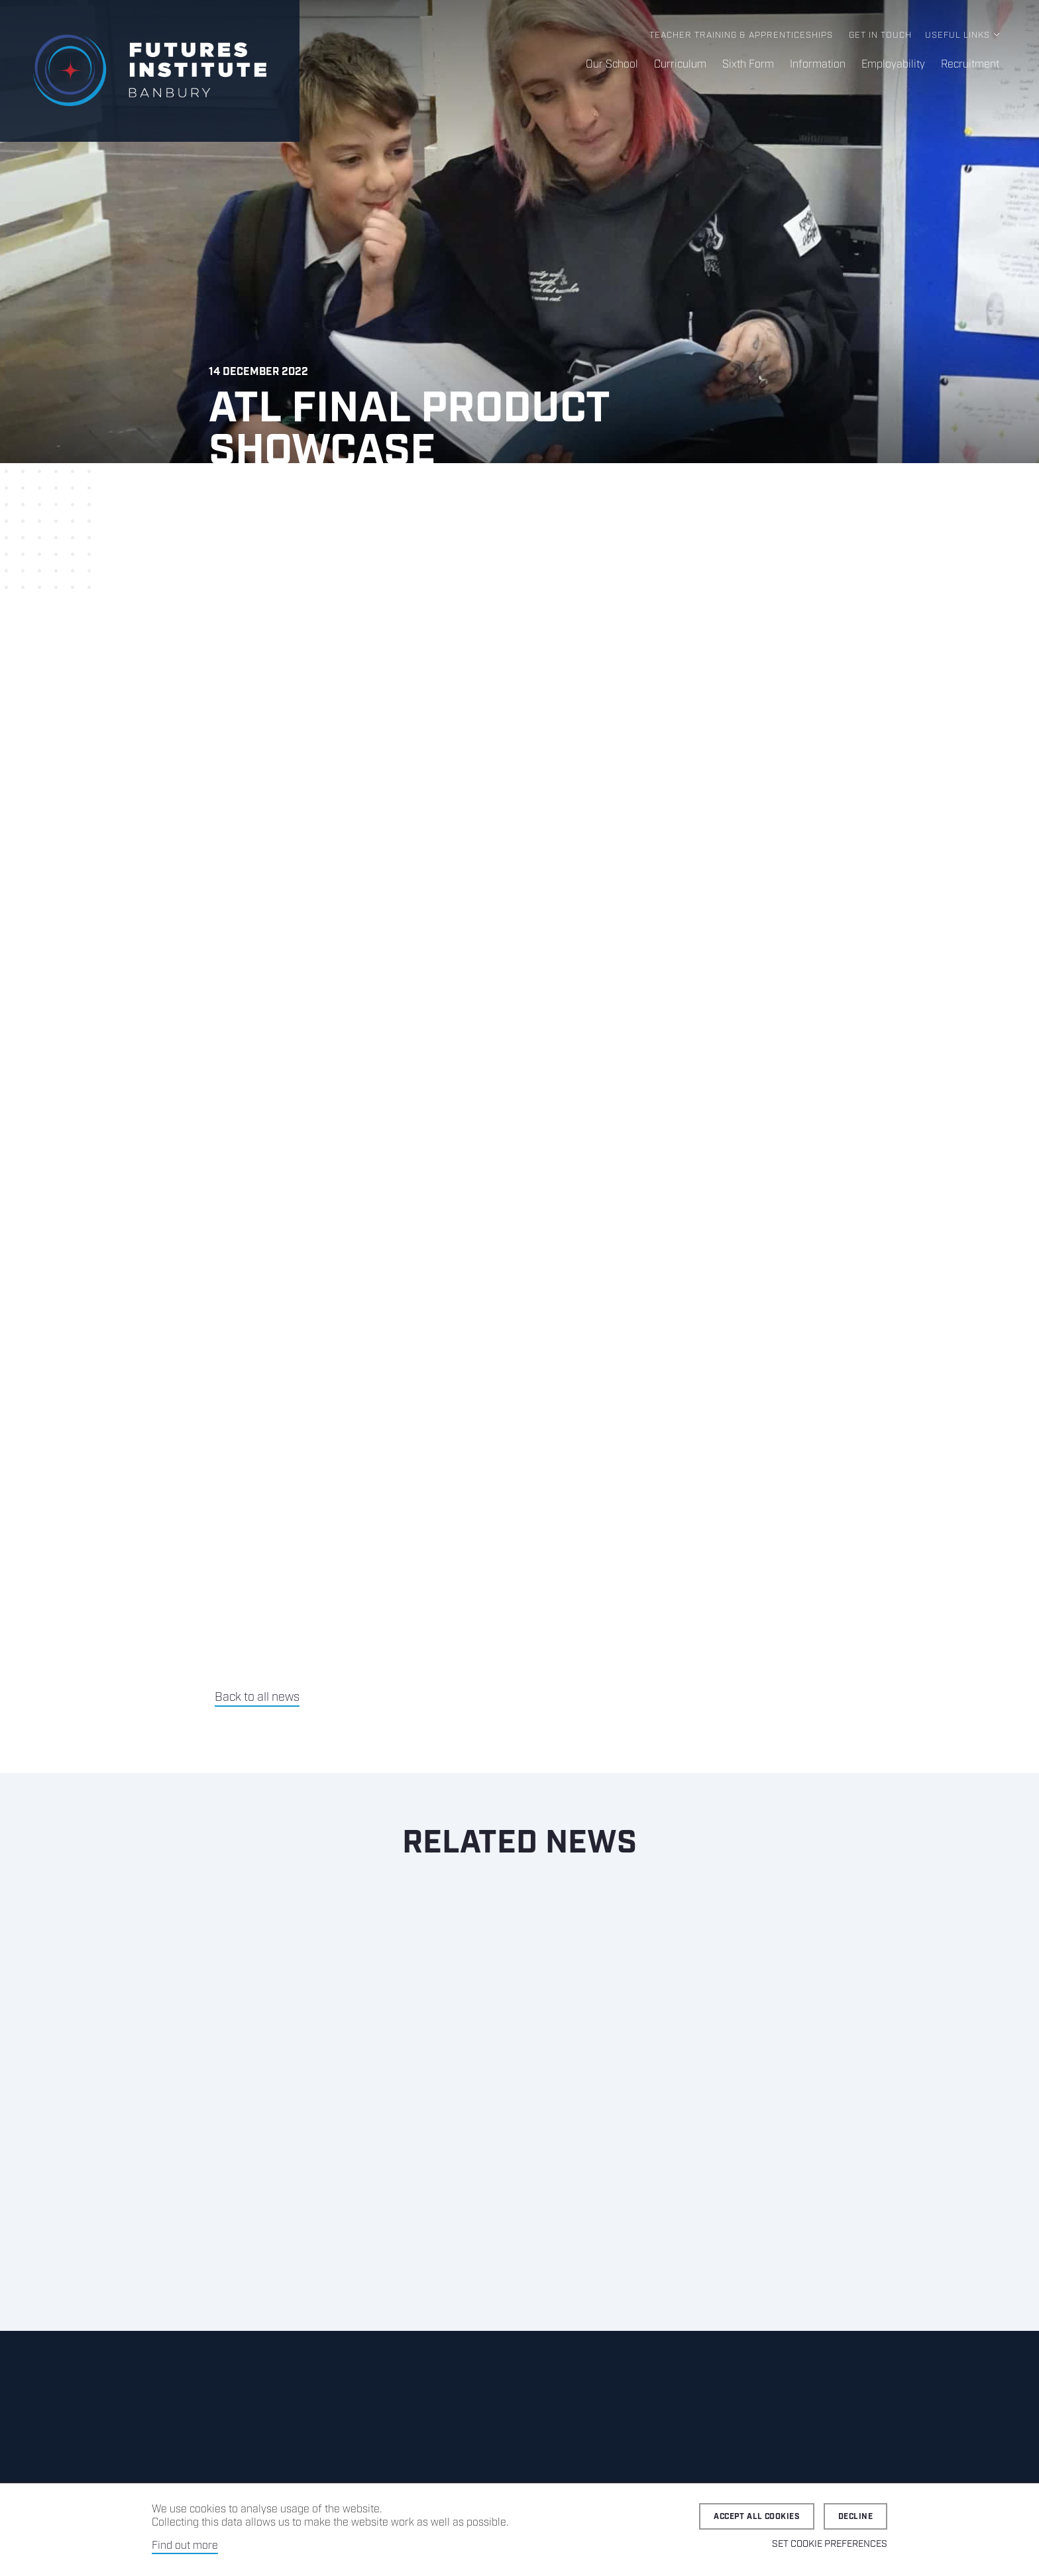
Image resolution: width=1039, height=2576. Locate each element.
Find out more (185, 2546)
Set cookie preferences (829, 2544)
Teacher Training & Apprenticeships (741, 35)
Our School (612, 65)
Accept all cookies (757, 2517)
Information (818, 65)
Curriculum (680, 65)
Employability (893, 65)
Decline (855, 2517)
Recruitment (970, 65)
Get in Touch (880, 35)
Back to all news (257, 1697)
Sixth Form (748, 65)
